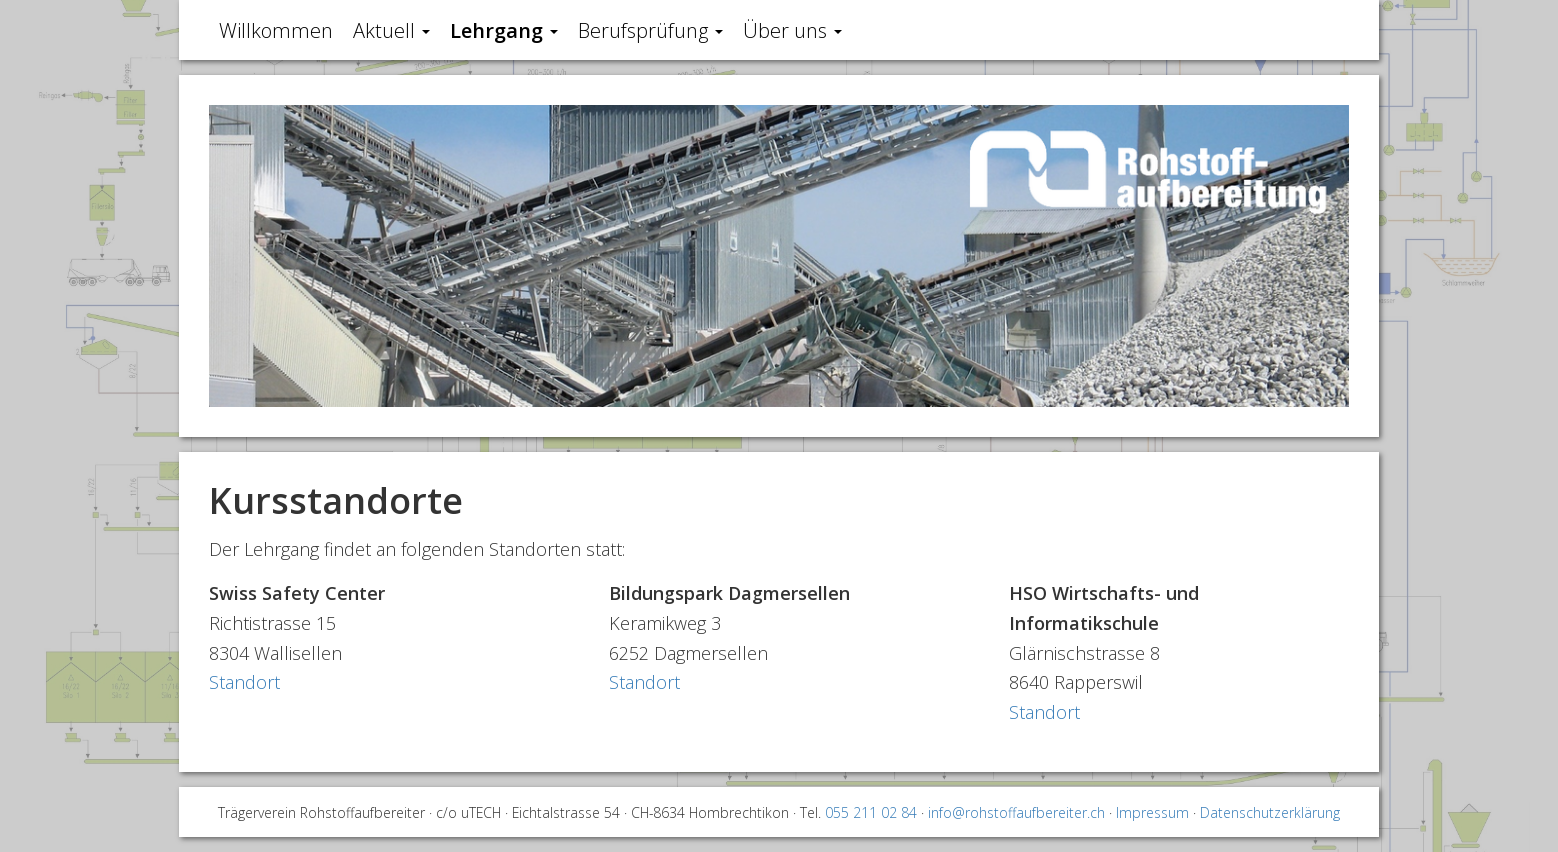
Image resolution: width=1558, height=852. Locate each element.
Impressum (1152, 812)
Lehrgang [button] (504, 30)
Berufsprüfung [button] (650, 30)
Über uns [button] (792, 30)
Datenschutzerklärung (1270, 812)
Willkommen (276, 30)
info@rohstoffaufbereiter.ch (1016, 812)
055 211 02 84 (871, 812)
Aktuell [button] (391, 30)
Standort (244, 682)
